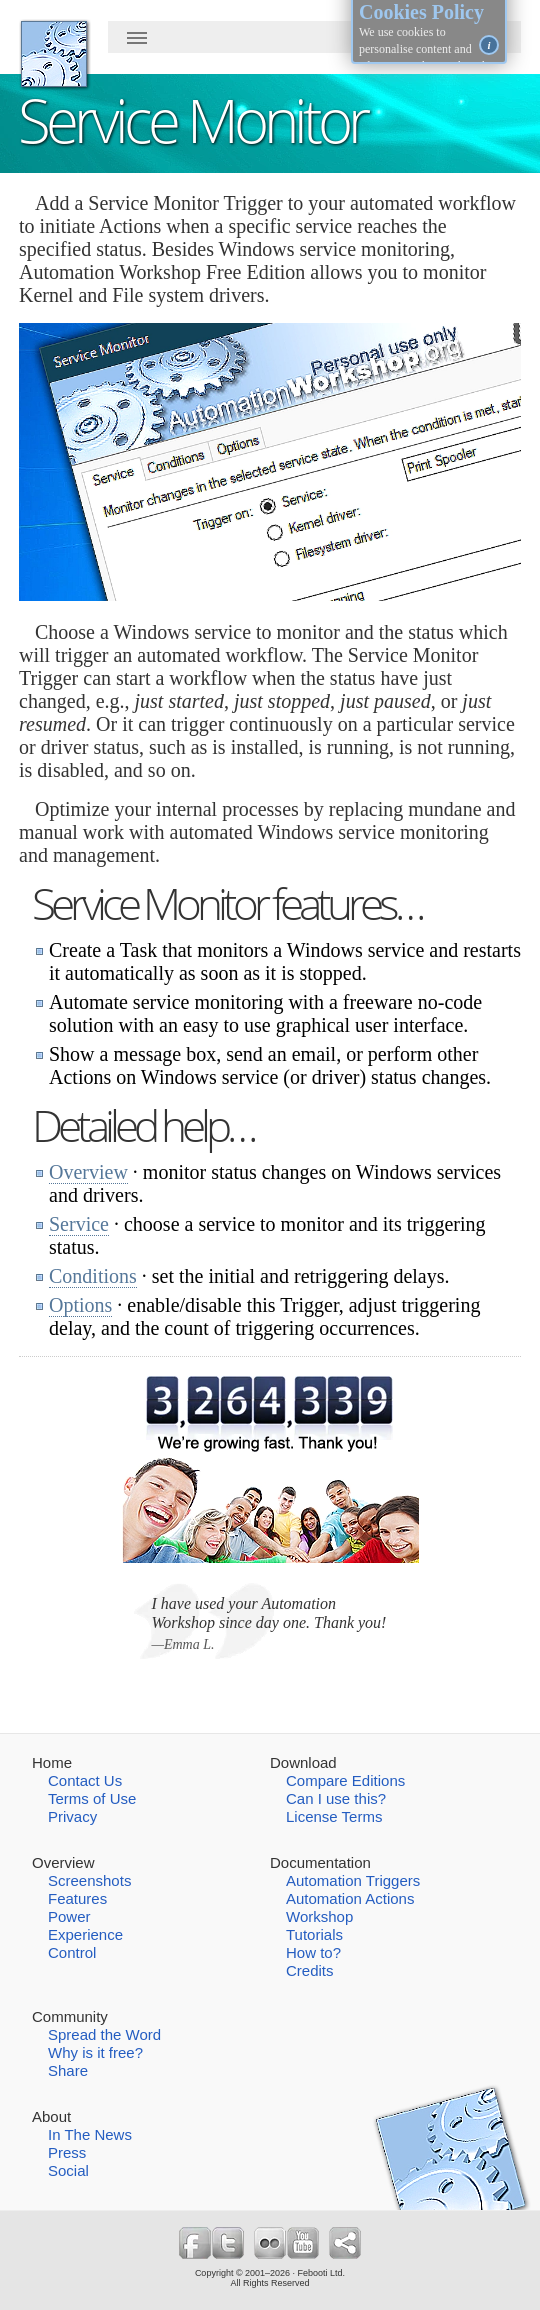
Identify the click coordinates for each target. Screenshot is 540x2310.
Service (79, 1224)
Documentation (320, 1862)
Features (77, 1898)
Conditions (93, 1276)
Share (68, 2070)
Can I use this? (336, 1798)
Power (69, 1916)
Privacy (72, 1816)
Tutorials (314, 1934)
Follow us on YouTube (303, 2243)
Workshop (319, 1916)
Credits (310, 1970)
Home (52, 1762)
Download (303, 1762)
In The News (90, 2134)
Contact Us (85, 1780)
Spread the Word (104, 2034)
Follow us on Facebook (195, 2243)
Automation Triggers (353, 1880)
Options (80, 1305)
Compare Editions (345, 1780)
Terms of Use (92, 1798)
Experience (85, 1934)
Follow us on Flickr (270, 2243)
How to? (313, 1952)
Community (70, 2016)
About (51, 2116)
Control (72, 1952)
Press (67, 2152)
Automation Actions (350, 1898)
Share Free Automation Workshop (345, 2243)
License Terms (334, 1816)
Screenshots (89, 1880)
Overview (88, 1172)
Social (68, 2170)
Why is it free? (95, 2052)
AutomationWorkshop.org (54, 54)
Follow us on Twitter (228, 2243)
